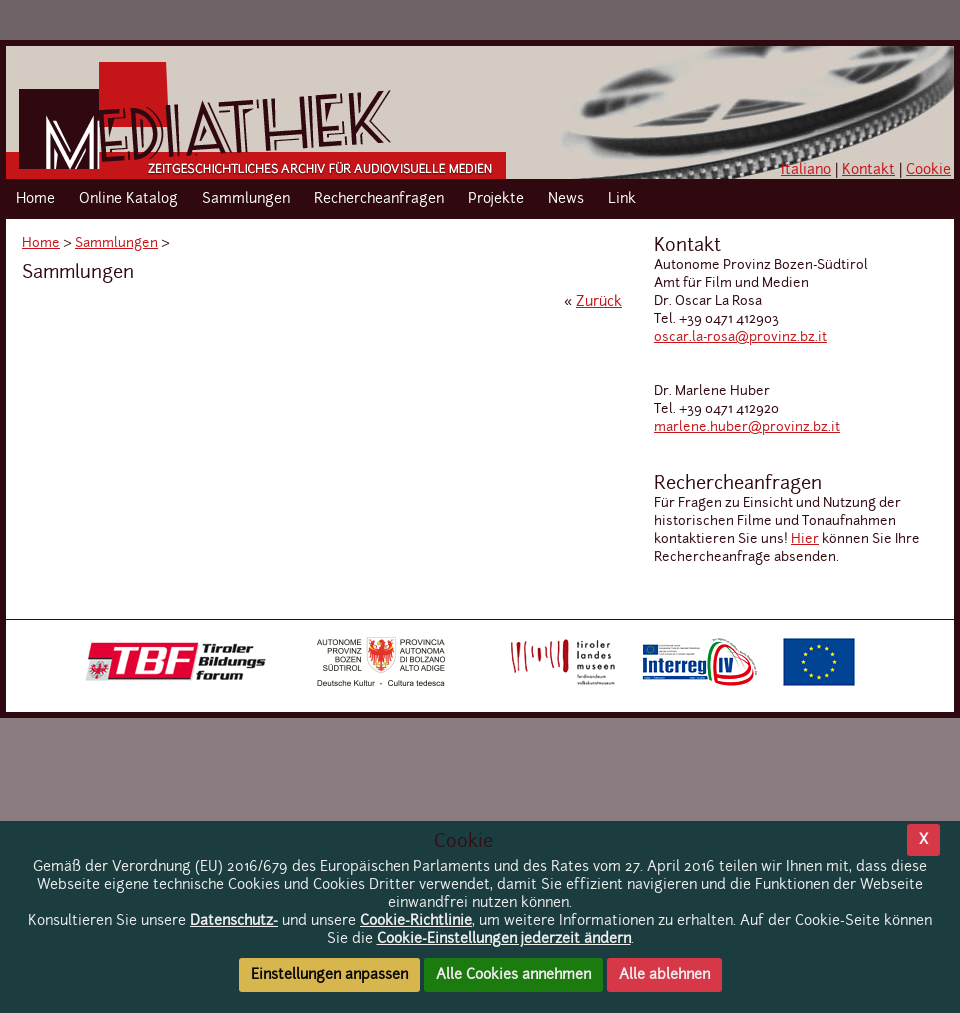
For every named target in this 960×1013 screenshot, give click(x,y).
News (566, 199)
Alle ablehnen (664, 975)
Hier (805, 539)
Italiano (806, 170)
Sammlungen (246, 199)
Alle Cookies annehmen (513, 975)
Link (622, 199)
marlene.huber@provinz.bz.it (747, 427)
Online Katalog (128, 199)
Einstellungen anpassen (329, 975)
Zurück (599, 302)
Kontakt (868, 170)
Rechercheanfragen (379, 199)
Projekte (496, 199)
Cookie (928, 170)
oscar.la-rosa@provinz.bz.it (740, 337)
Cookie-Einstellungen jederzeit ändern (504, 939)
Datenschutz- (234, 921)
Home (35, 199)
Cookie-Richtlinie (416, 921)
